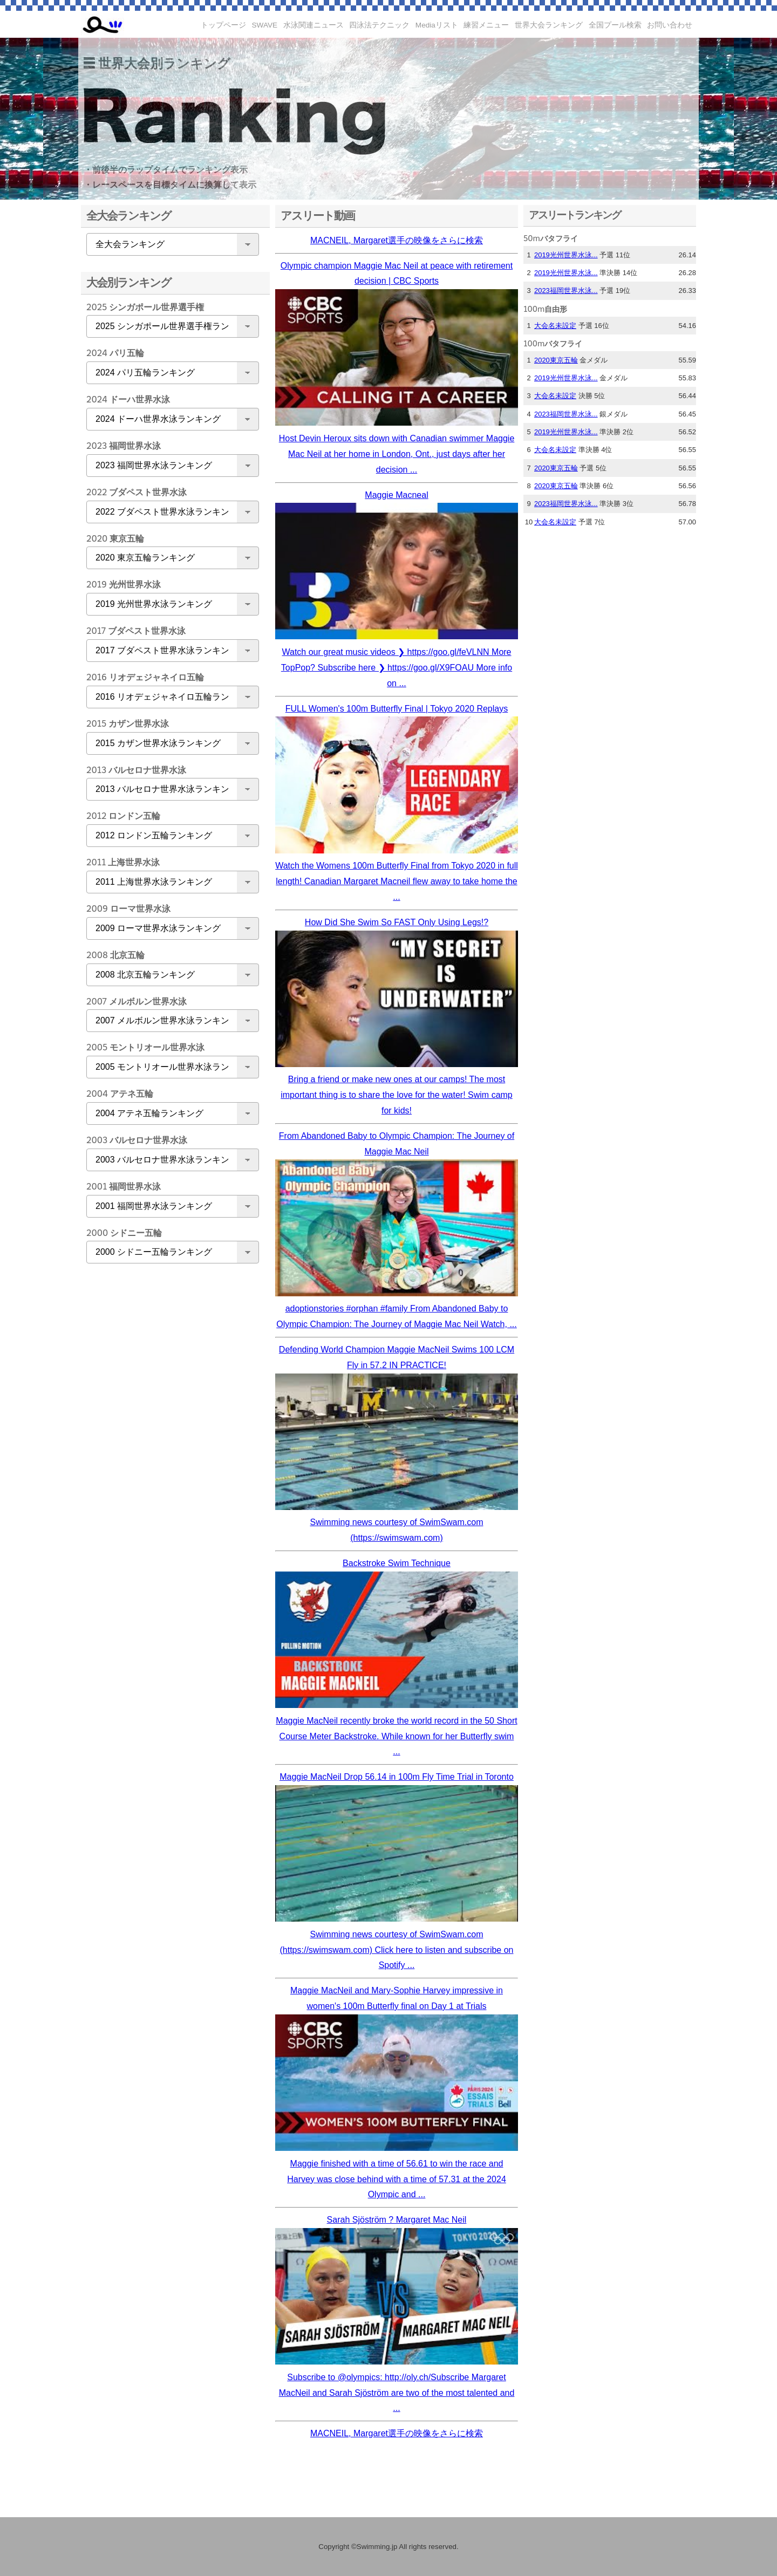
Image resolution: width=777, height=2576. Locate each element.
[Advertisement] (170, 1441)
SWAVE (265, 25)
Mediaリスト (436, 25)
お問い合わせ (669, 25)
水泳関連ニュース (313, 25)
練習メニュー (486, 25)
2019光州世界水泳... (566, 255)
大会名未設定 (555, 326)
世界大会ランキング (549, 25)
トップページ (223, 25)
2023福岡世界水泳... (566, 290)
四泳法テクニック (379, 25)
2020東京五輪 (556, 360)
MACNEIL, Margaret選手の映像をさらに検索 (396, 240)
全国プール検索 (615, 25)
